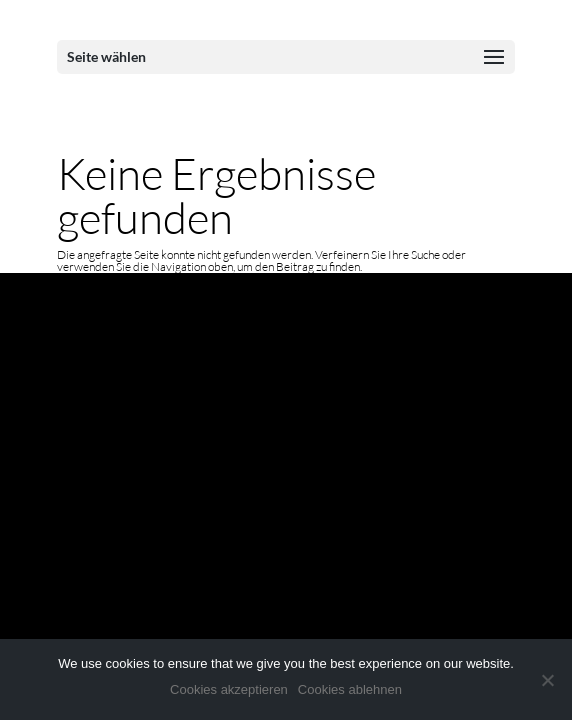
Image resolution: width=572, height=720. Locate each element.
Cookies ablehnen (350, 689)
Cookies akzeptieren (229, 689)
